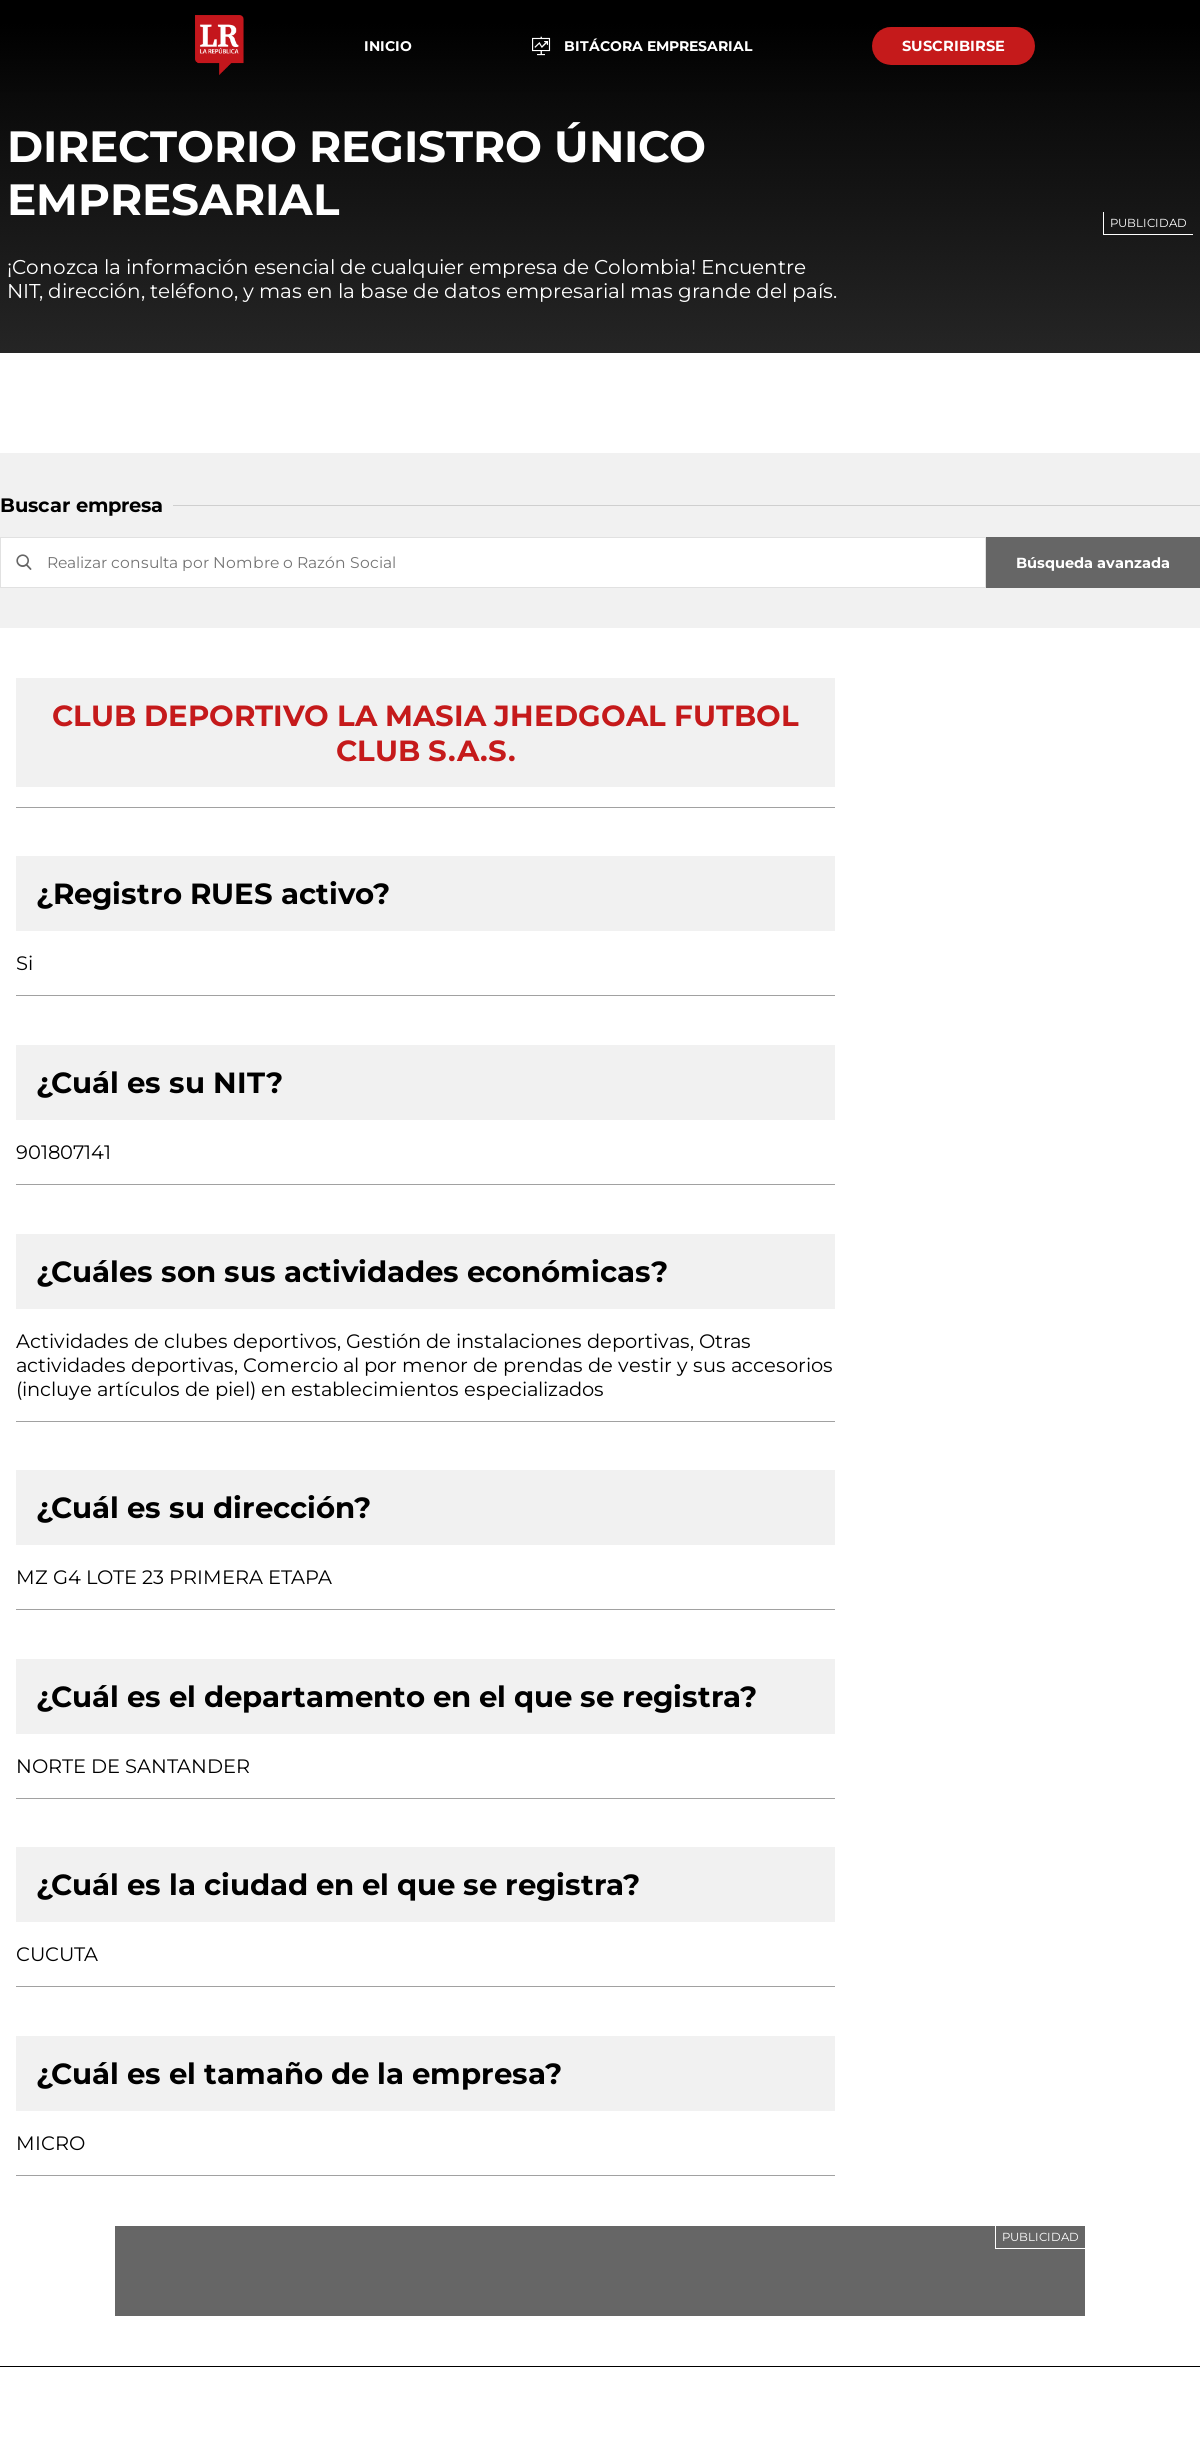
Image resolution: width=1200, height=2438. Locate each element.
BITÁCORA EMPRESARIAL (642, 46)
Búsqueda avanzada (1093, 563)
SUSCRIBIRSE (953, 46)
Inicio (388, 46)
